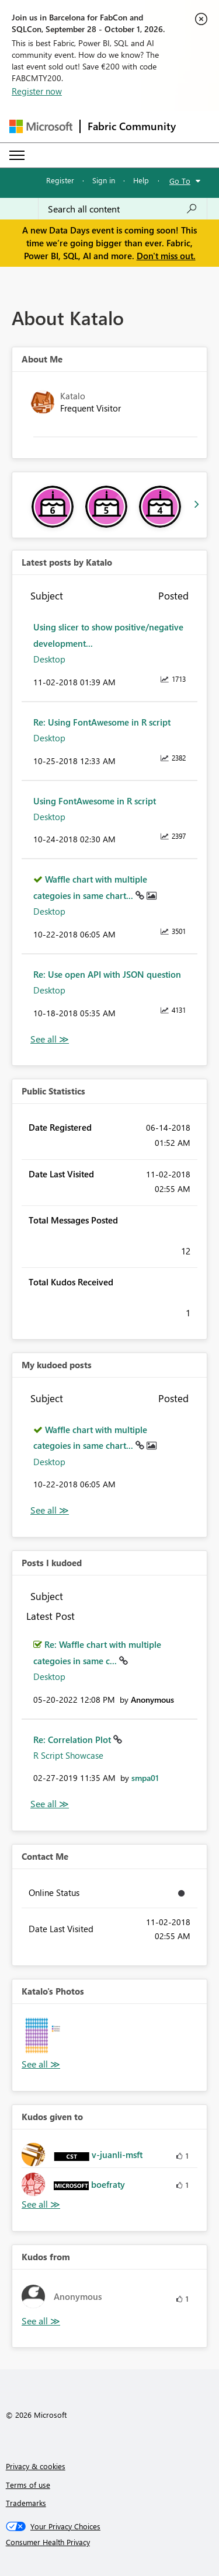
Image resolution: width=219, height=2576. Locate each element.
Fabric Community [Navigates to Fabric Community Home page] (132, 126)
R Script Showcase (68, 1755)
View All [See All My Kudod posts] (49, 1510)
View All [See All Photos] (41, 2064)
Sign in (103, 180)
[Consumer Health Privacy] (110, 2542)
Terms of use (28, 2485)
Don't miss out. (166, 256)
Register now (37, 91)
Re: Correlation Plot (73, 1739)
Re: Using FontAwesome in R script (102, 722)
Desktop (49, 659)
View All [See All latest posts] (49, 1039)
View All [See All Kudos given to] (41, 2204)
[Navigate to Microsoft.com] (40, 126)
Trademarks (26, 2503)
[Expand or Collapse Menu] (17, 155)
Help (141, 180)
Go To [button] (179, 181)
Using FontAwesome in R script (94, 801)
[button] (43, 2035)
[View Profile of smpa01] (145, 1777)
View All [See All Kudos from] (41, 2321)
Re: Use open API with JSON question (107, 974)
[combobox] (122, 209)
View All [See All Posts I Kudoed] (49, 1804)
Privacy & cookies (35, 2466)
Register (60, 180)
